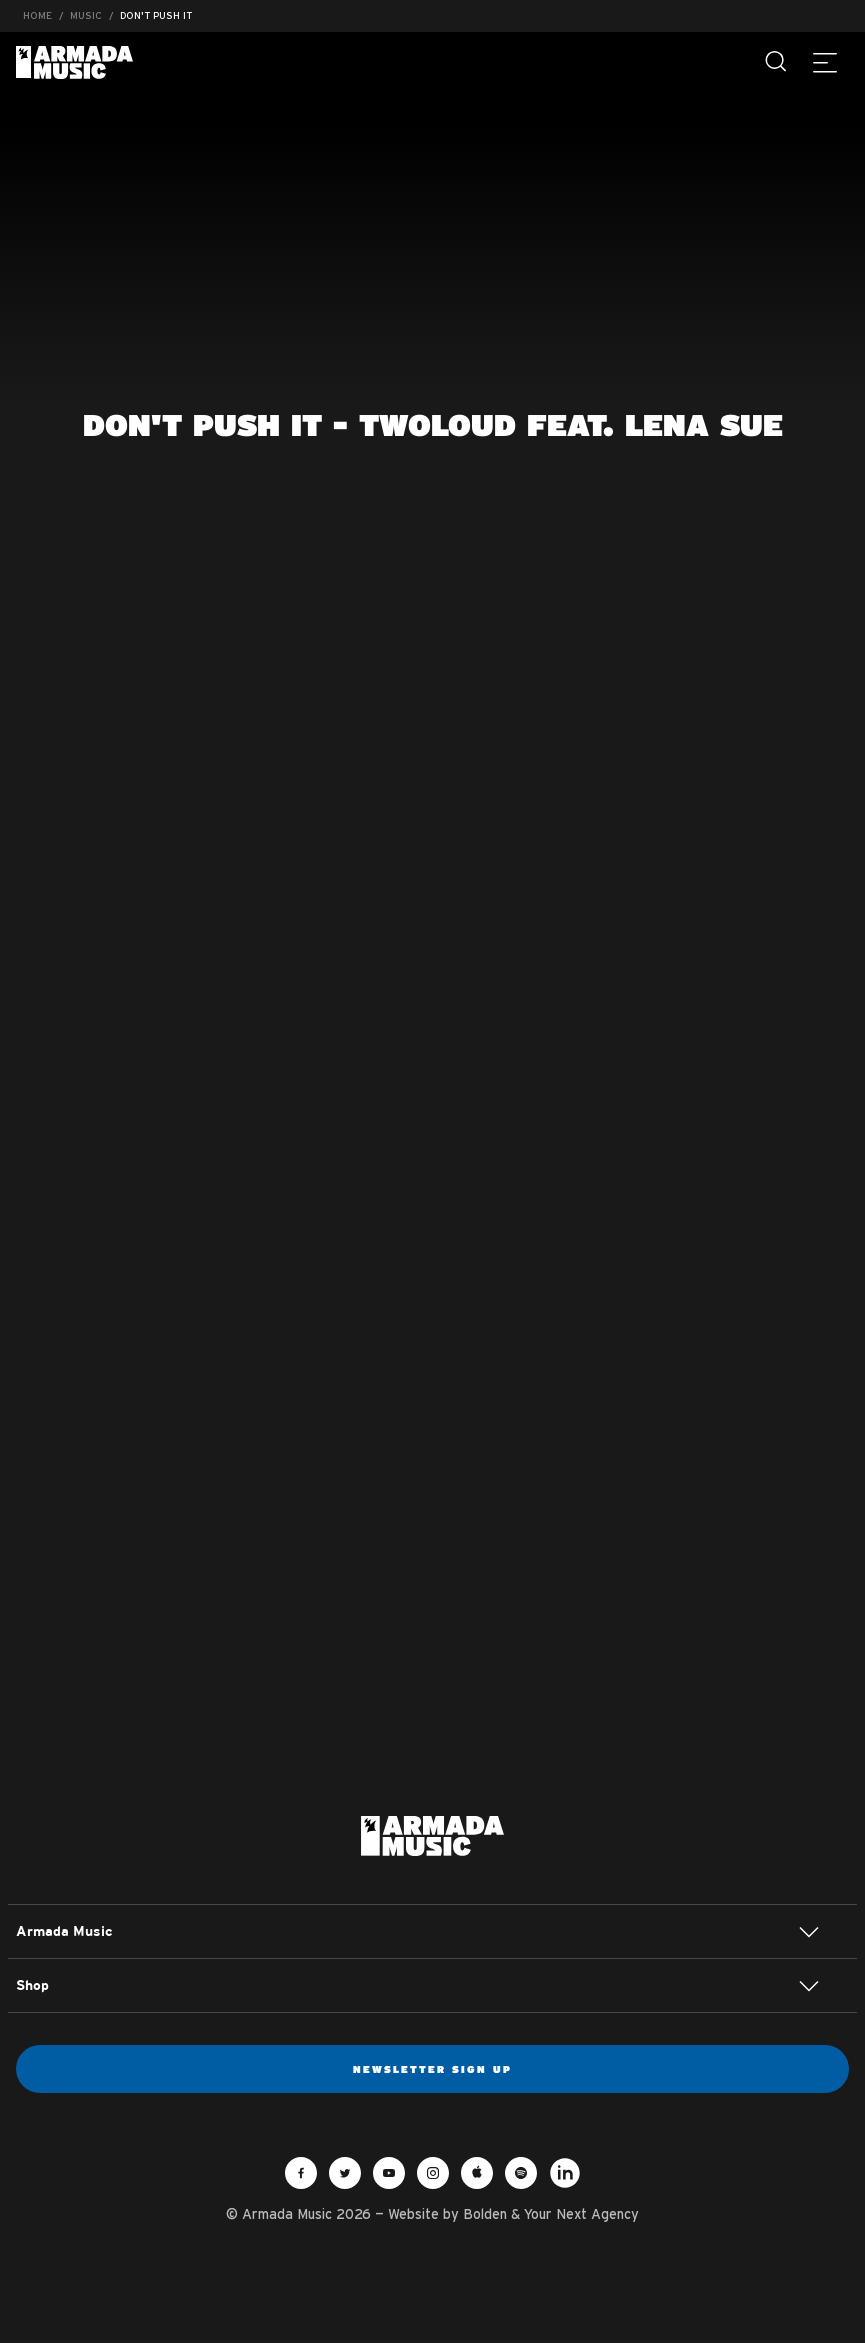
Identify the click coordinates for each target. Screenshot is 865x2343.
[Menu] (825, 62)
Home (37, 15)
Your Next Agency (581, 2214)
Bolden (485, 2214)
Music (86, 15)
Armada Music (74, 62)
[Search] (777, 62)
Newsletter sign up (432, 2069)
